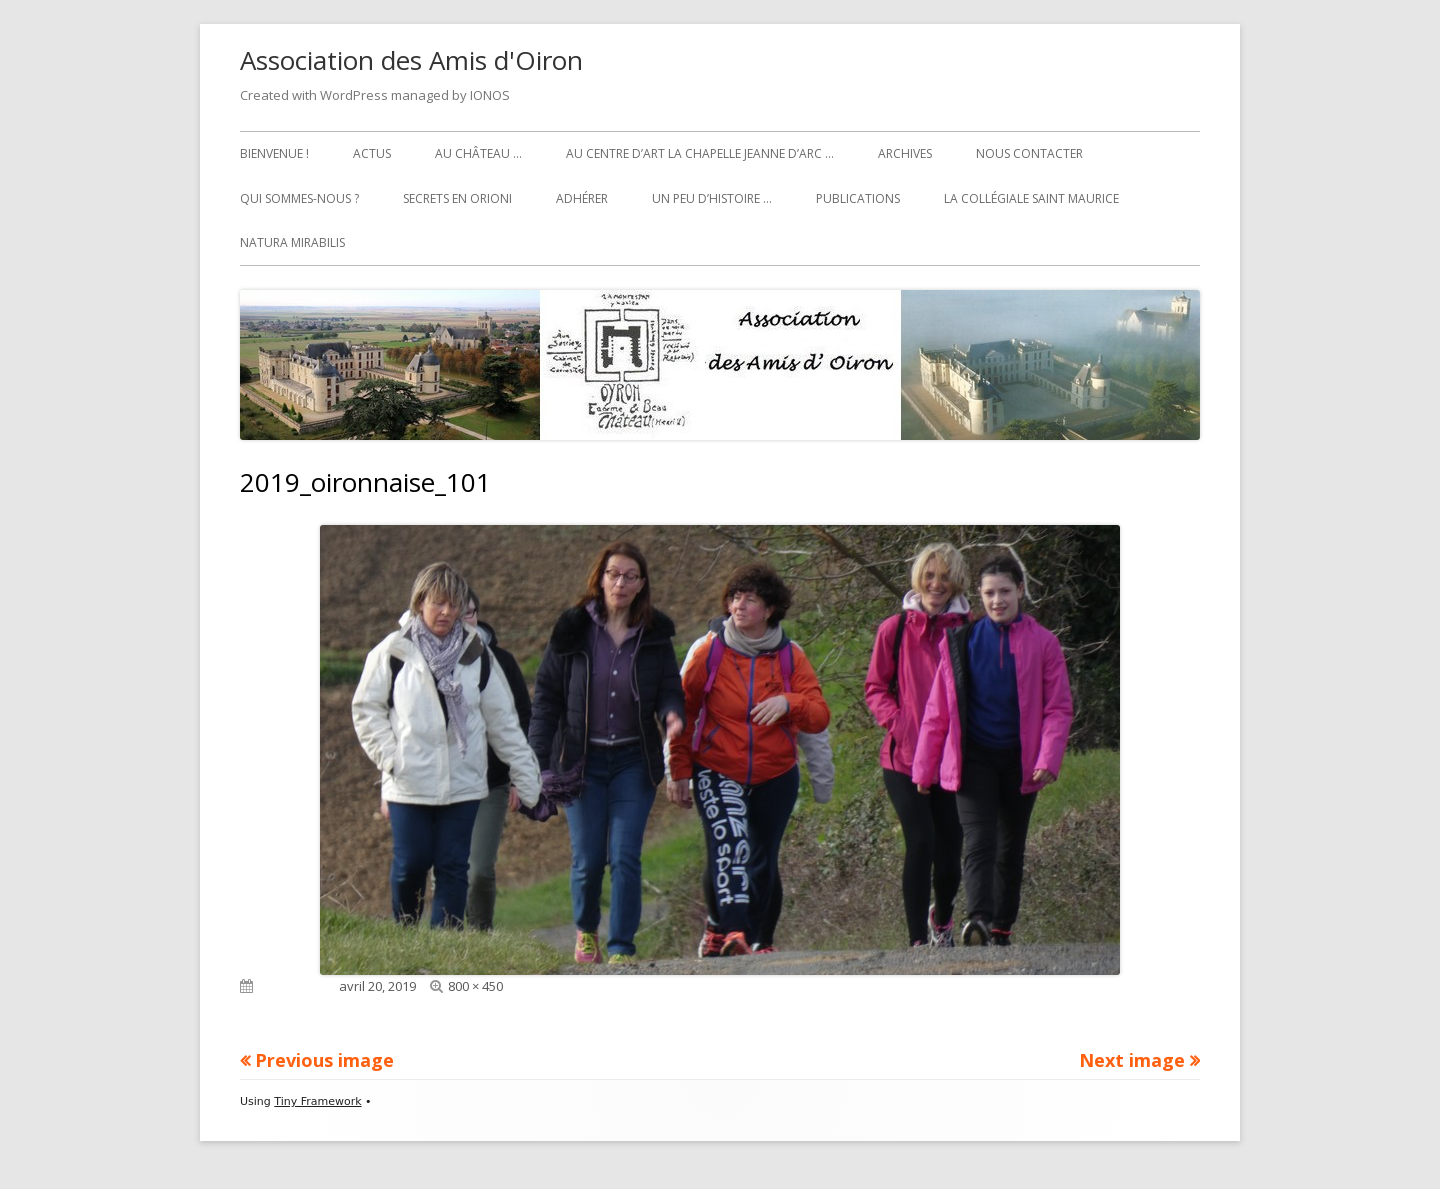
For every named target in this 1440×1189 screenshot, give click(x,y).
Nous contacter (1029, 153)
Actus (372, 153)
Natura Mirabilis (292, 242)
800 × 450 (475, 986)
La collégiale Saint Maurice (1031, 198)
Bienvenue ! (274, 153)
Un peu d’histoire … (712, 198)
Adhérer (582, 198)
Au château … (478, 153)
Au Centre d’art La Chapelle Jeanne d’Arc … (700, 153)
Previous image (324, 1060)
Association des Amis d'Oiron (411, 60)
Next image (1132, 1060)
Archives (905, 153)
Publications (858, 198)
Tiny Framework (317, 1101)
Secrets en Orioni (457, 198)
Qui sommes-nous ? (299, 198)
